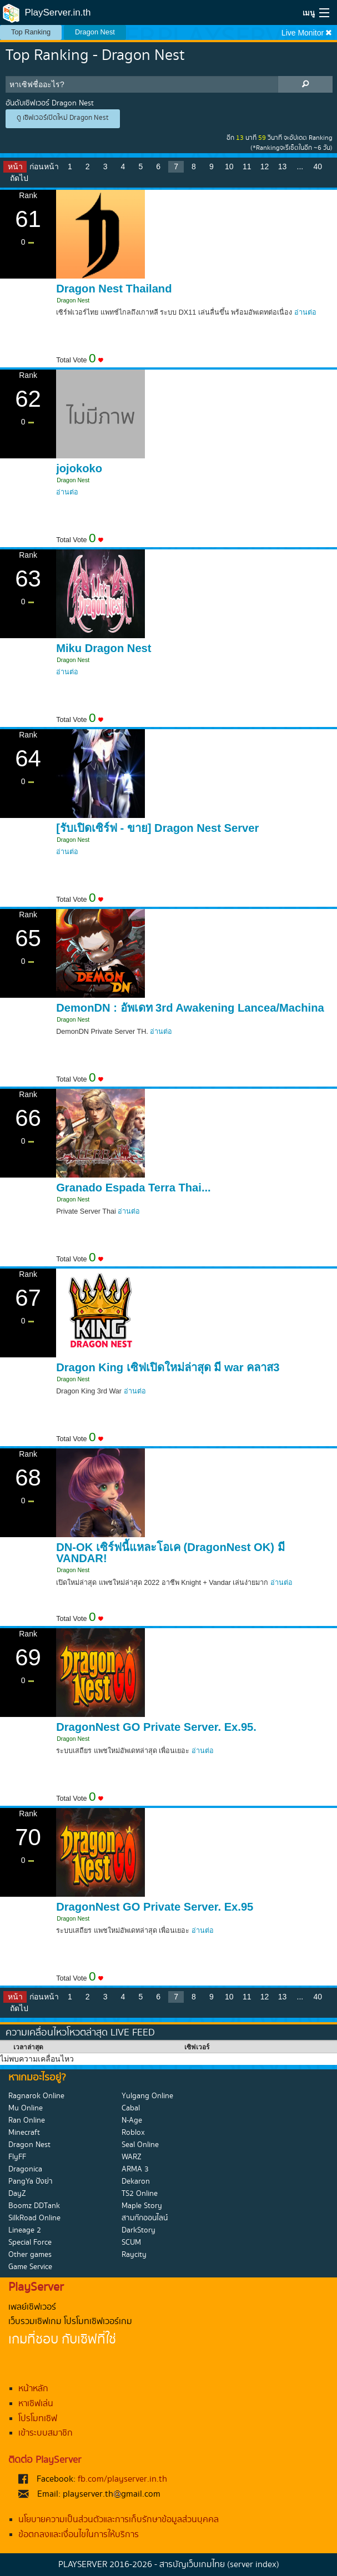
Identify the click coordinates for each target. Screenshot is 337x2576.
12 (264, 166)
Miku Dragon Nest (103, 648)
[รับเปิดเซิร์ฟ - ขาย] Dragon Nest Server (157, 828)
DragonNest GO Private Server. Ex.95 (154, 1906)
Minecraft (24, 2132)
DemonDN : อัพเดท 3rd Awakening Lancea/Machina (190, 1007)
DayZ (17, 2193)
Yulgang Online (147, 2096)
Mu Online (25, 2108)
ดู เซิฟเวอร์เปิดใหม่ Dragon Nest (63, 118)
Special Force (30, 2242)
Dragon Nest (95, 32)
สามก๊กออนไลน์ (145, 2218)
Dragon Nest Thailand (114, 288)
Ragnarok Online (36, 2096)
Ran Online (26, 2120)
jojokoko (79, 468)
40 (317, 166)
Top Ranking (31, 32)
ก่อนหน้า (44, 166)
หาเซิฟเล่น (35, 2403)
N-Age (132, 2120)
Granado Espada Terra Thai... (133, 1187)
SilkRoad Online (34, 2218)
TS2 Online (140, 2193)
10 (229, 166)
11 (247, 166)
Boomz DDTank (34, 2205)
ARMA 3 (135, 2169)
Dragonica (25, 2169)
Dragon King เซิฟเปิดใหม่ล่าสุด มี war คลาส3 (167, 1367)
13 (282, 166)
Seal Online (140, 2144)
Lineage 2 (24, 2230)
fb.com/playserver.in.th (122, 2479)
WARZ (132, 2157)
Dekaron (136, 2181)
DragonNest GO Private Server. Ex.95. (156, 1727)
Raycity (134, 2254)
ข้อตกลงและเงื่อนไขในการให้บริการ (78, 2534)
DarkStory (138, 2230)
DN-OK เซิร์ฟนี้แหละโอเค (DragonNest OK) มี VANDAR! (170, 1553)
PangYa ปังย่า (30, 2181)
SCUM (131, 2242)
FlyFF (17, 2157)
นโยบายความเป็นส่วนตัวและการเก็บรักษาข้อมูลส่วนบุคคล (118, 2519)
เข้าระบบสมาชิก (45, 2433)
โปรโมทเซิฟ (37, 2418)
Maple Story (142, 2205)
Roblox (133, 2132)
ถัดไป (19, 178)
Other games (30, 2254)
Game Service (30, 2266)
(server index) (253, 2564)
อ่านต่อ (305, 312)
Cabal (131, 2108)
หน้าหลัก (33, 2388)
